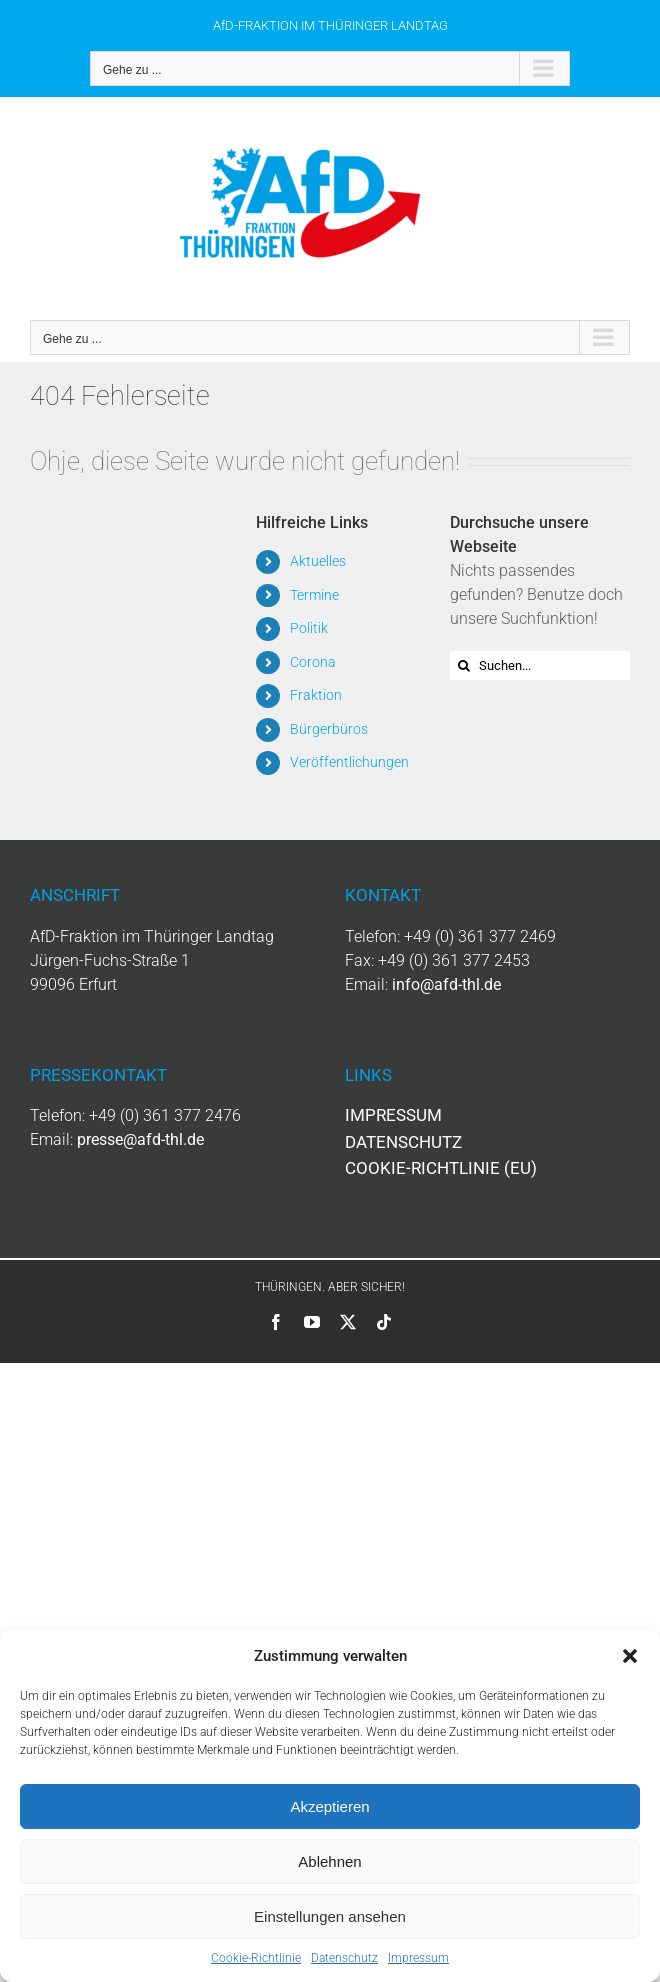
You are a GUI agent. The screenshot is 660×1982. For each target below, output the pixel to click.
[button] (630, 1656)
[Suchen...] (540, 665)
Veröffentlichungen (349, 762)
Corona (313, 662)
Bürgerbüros (329, 729)
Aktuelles (318, 561)
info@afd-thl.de (446, 984)
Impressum (418, 1958)
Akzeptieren (329, 1806)
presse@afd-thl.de (140, 1139)
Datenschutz (344, 1958)
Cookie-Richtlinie (256, 1958)
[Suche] (464, 665)
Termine (314, 595)
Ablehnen (329, 1861)
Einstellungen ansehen (330, 1916)
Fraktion (316, 695)
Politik (309, 628)
